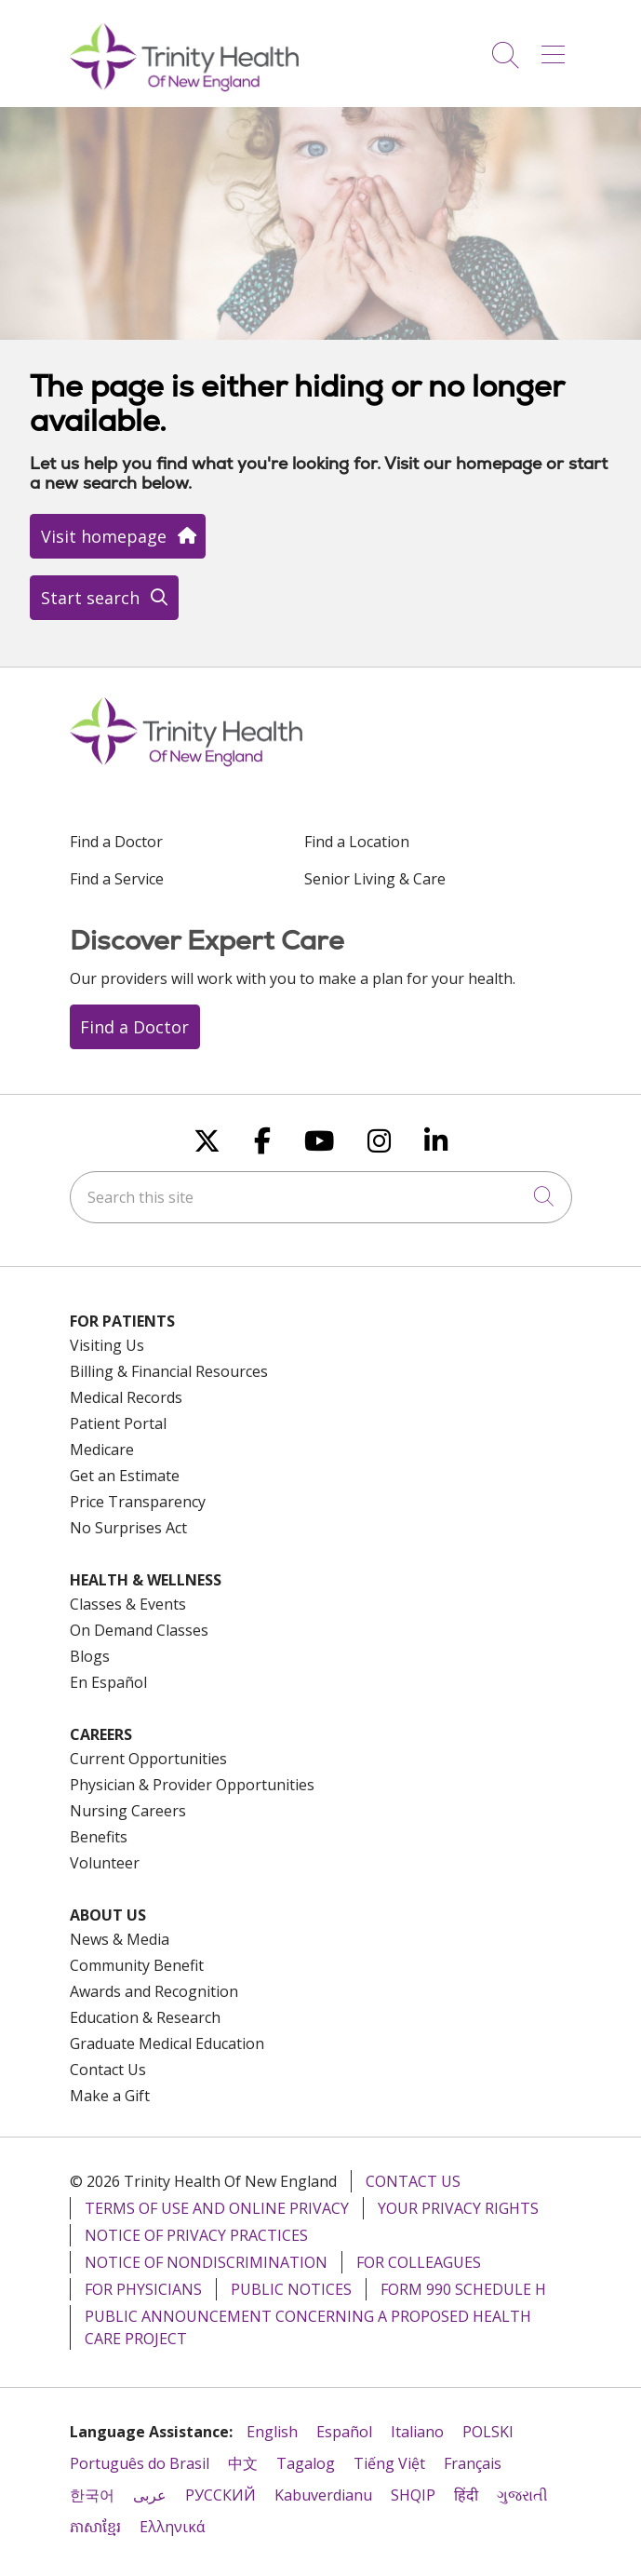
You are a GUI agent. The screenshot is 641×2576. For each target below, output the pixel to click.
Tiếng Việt (389, 2463)
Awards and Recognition (154, 1991)
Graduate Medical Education (167, 2043)
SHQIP (413, 2495)
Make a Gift (110, 2095)
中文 (243, 2463)
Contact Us (108, 2069)
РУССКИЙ (220, 2495)
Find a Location (356, 841)
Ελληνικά (172, 2526)
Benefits (98, 1837)
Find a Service (117, 879)
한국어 (92, 2495)
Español (344, 2431)
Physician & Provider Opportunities (192, 1784)
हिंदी (466, 2495)
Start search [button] (104, 598)
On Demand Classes (139, 1630)
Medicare (102, 1449)
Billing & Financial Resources (169, 1371)
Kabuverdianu (323, 2495)
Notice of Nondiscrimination (206, 2262)
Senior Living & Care (375, 879)
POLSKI (488, 2431)
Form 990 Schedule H (463, 2289)
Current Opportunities (148, 1758)
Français (472, 2463)
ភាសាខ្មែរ (95, 2526)
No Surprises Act (128, 1527)
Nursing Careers (128, 1811)
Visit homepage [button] (117, 536)
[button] (556, 48)
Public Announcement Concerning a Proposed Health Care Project (308, 2327)
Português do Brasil (139, 2463)
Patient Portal (118, 1423)
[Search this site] (321, 1197)
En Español (108, 1682)
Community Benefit (137, 1965)
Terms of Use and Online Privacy (217, 2208)
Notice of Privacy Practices (196, 2235)
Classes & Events (128, 1604)
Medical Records (126, 1397)
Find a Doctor (116, 841)
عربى (150, 2495)
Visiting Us (107, 1345)
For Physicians (143, 2289)
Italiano (417, 2431)
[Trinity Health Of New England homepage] (184, 86)
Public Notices (291, 2289)
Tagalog (305, 2463)
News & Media (119, 1939)
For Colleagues (418, 2262)
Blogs (90, 1656)
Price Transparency (138, 1501)
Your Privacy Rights (458, 2208)
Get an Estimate (125, 1475)
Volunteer (105, 1863)
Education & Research (145, 2017)
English (272, 2431)
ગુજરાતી (522, 2495)
